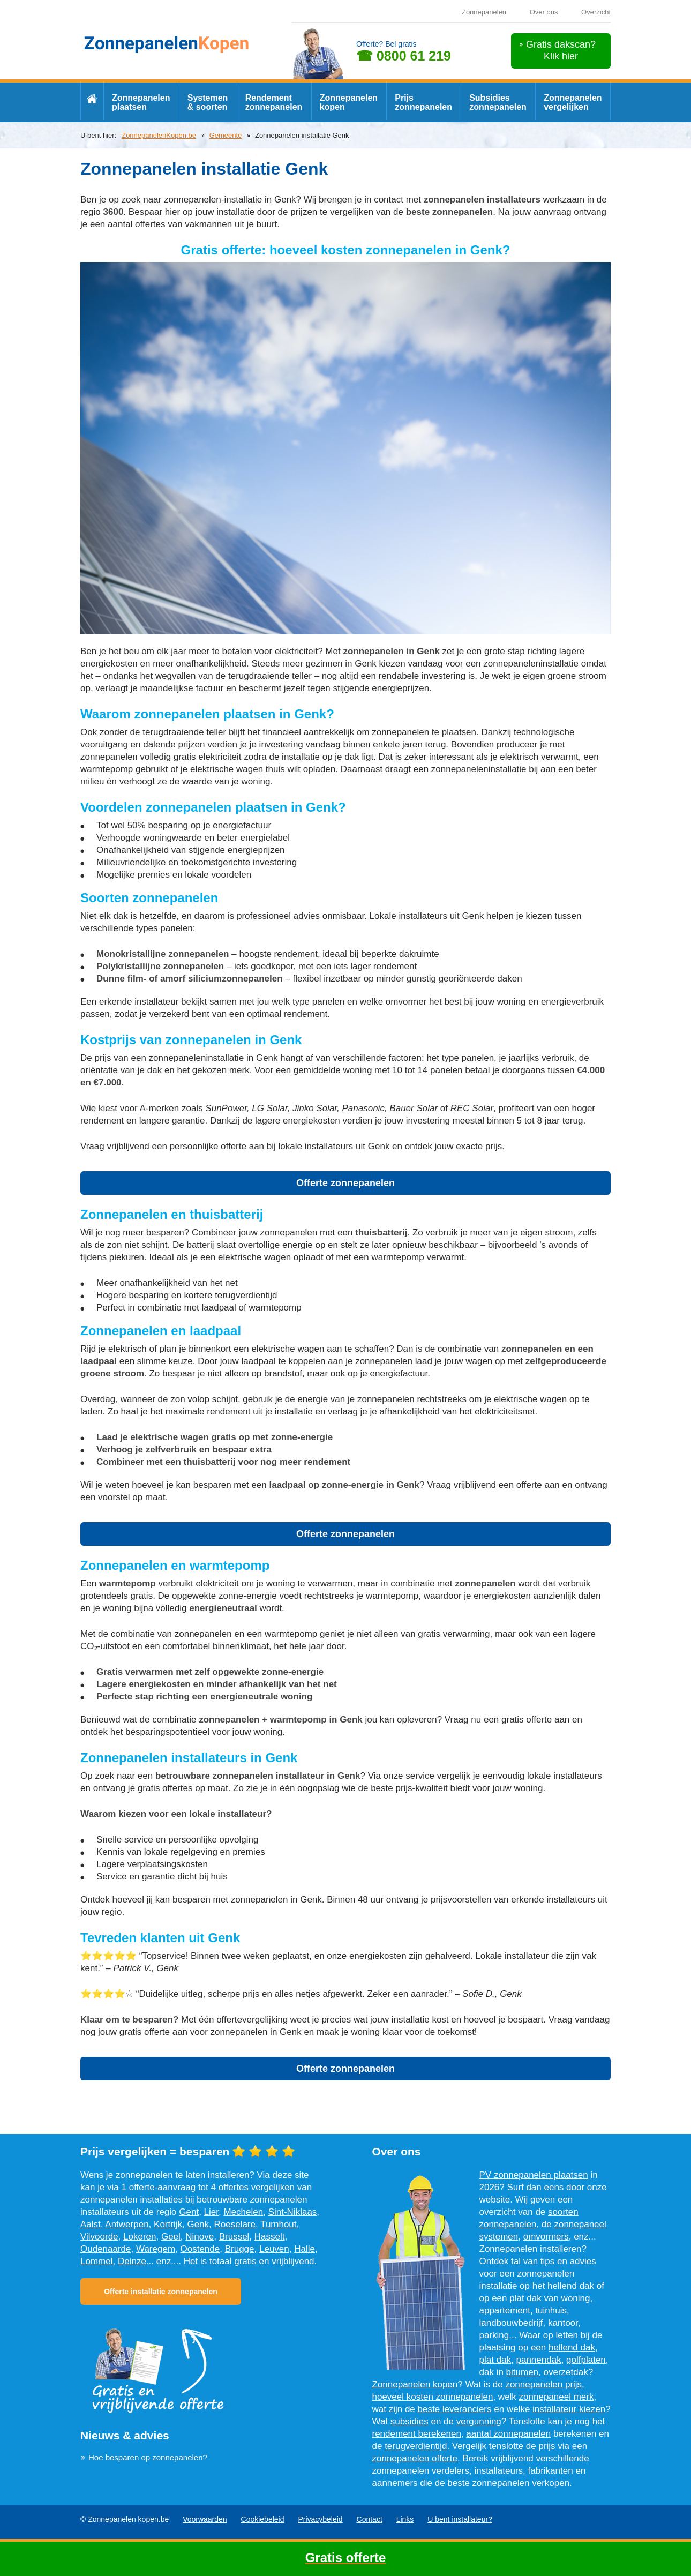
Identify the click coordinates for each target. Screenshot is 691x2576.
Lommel (96, 2261)
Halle (304, 2249)
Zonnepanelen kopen (349, 102)
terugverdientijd (416, 2446)
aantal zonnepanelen (508, 2434)
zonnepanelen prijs (543, 2384)
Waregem (155, 2249)
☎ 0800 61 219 (403, 56)
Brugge (239, 2249)
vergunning (478, 2421)
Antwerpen (126, 2224)
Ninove (199, 2236)
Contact (369, 2519)
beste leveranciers (455, 2409)
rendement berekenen (416, 2434)
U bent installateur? (459, 2519)
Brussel (234, 2236)
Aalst (90, 2224)
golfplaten (586, 2360)
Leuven (274, 2249)
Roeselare (235, 2224)
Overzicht (596, 12)
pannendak (538, 2360)
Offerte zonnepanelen (345, 1183)
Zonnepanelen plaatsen (141, 102)
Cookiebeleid (262, 2519)
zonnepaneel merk (556, 2397)
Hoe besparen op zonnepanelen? (147, 2457)
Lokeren (139, 2236)
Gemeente (225, 135)
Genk (198, 2224)
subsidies (409, 2421)
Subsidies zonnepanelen (498, 102)
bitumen (522, 2372)
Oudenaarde (105, 2249)
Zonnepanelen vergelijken (573, 102)
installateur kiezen (568, 2409)
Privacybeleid (320, 2519)
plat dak (495, 2360)
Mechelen (243, 2212)
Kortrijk (168, 2224)
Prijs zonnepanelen (423, 102)
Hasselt (269, 2236)
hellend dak (572, 2347)
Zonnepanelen (484, 12)
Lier (211, 2212)
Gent (189, 2212)
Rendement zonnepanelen (274, 102)
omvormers (546, 2236)
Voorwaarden (205, 2519)
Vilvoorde (99, 2236)
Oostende (200, 2249)
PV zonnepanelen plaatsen (533, 2175)
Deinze (132, 2261)
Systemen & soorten (207, 102)
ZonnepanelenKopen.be (159, 135)
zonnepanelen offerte (414, 2458)
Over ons (544, 12)
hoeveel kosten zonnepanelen (432, 2397)
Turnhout (278, 2224)
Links (405, 2519)
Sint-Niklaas (292, 2212)
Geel (171, 2236)
